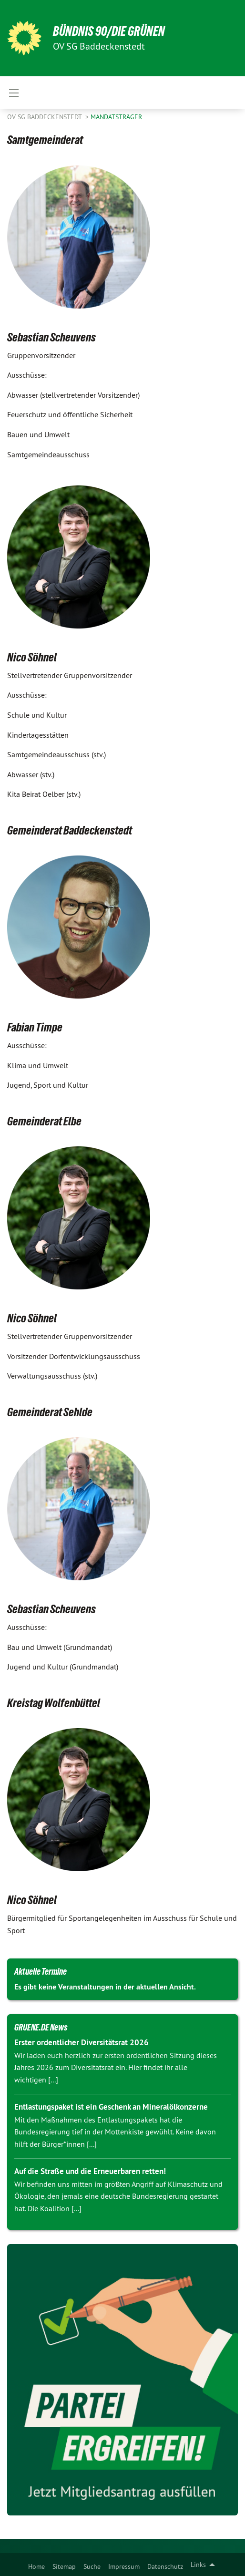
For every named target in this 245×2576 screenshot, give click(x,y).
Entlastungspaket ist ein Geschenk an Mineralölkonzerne (111, 2107)
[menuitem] (36, 2564)
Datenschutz (165, 2566)
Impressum (124, 2566)
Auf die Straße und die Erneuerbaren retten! (90, 2171)
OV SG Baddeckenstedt (45, 117)
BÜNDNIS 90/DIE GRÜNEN (109, 31)
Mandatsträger (116, 117)
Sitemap (64, 2566)
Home (36, 2566)
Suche (92, 2566)
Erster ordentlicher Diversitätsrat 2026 (81, 2042)
